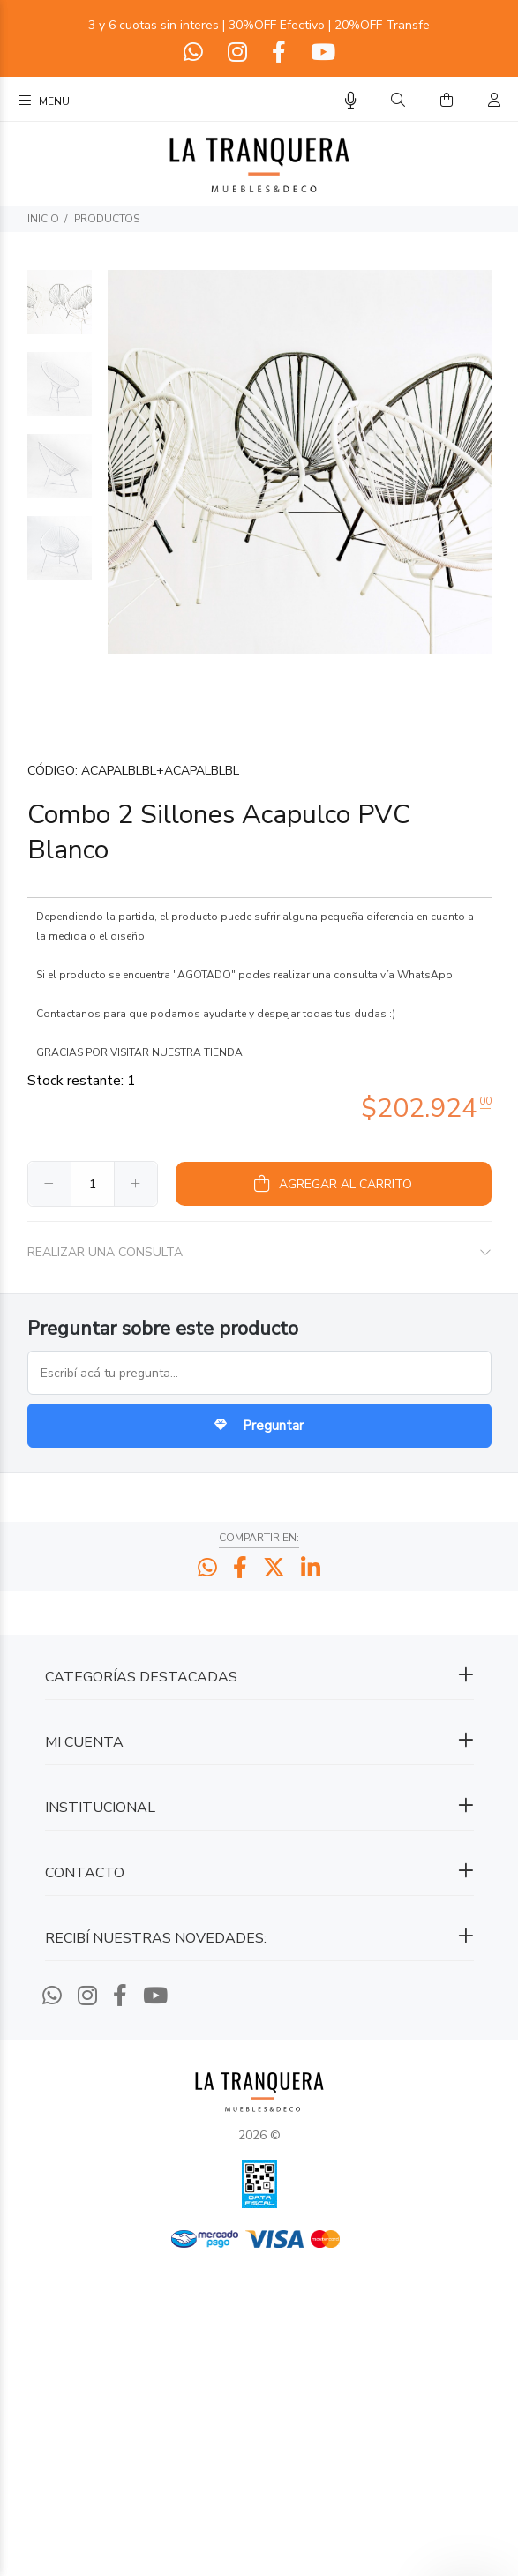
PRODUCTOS (106, 219)
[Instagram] (237, 52)
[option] (59, 311)
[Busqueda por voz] (350, 101)
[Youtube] (321, 52)
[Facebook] (278, 52)
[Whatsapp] (195, 52)
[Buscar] (398, 100)
